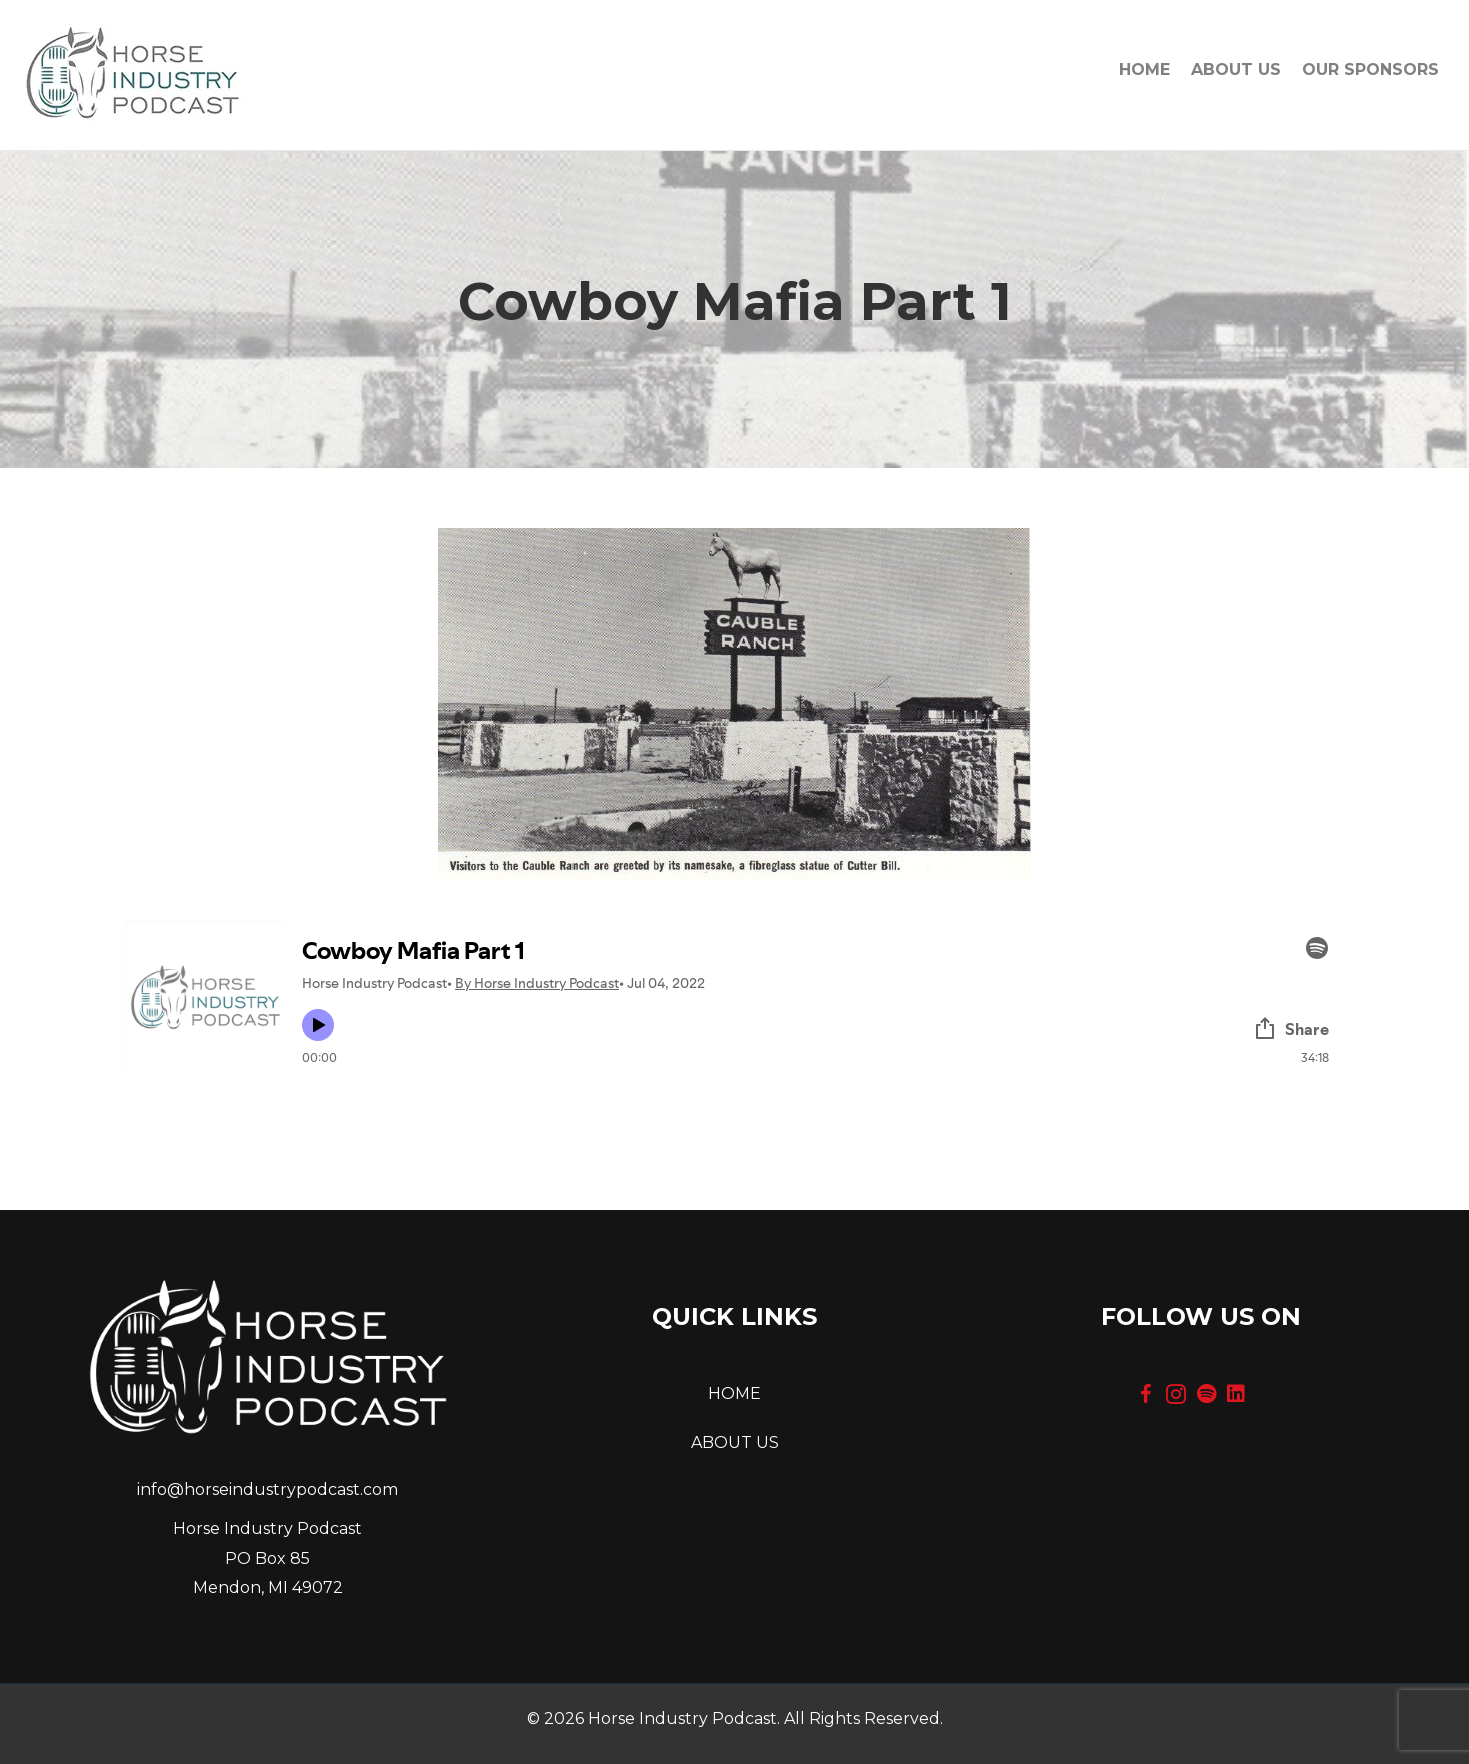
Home (1144, 69)
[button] (1146, 1394)
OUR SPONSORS (1370, 69)
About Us (1236, 69)
